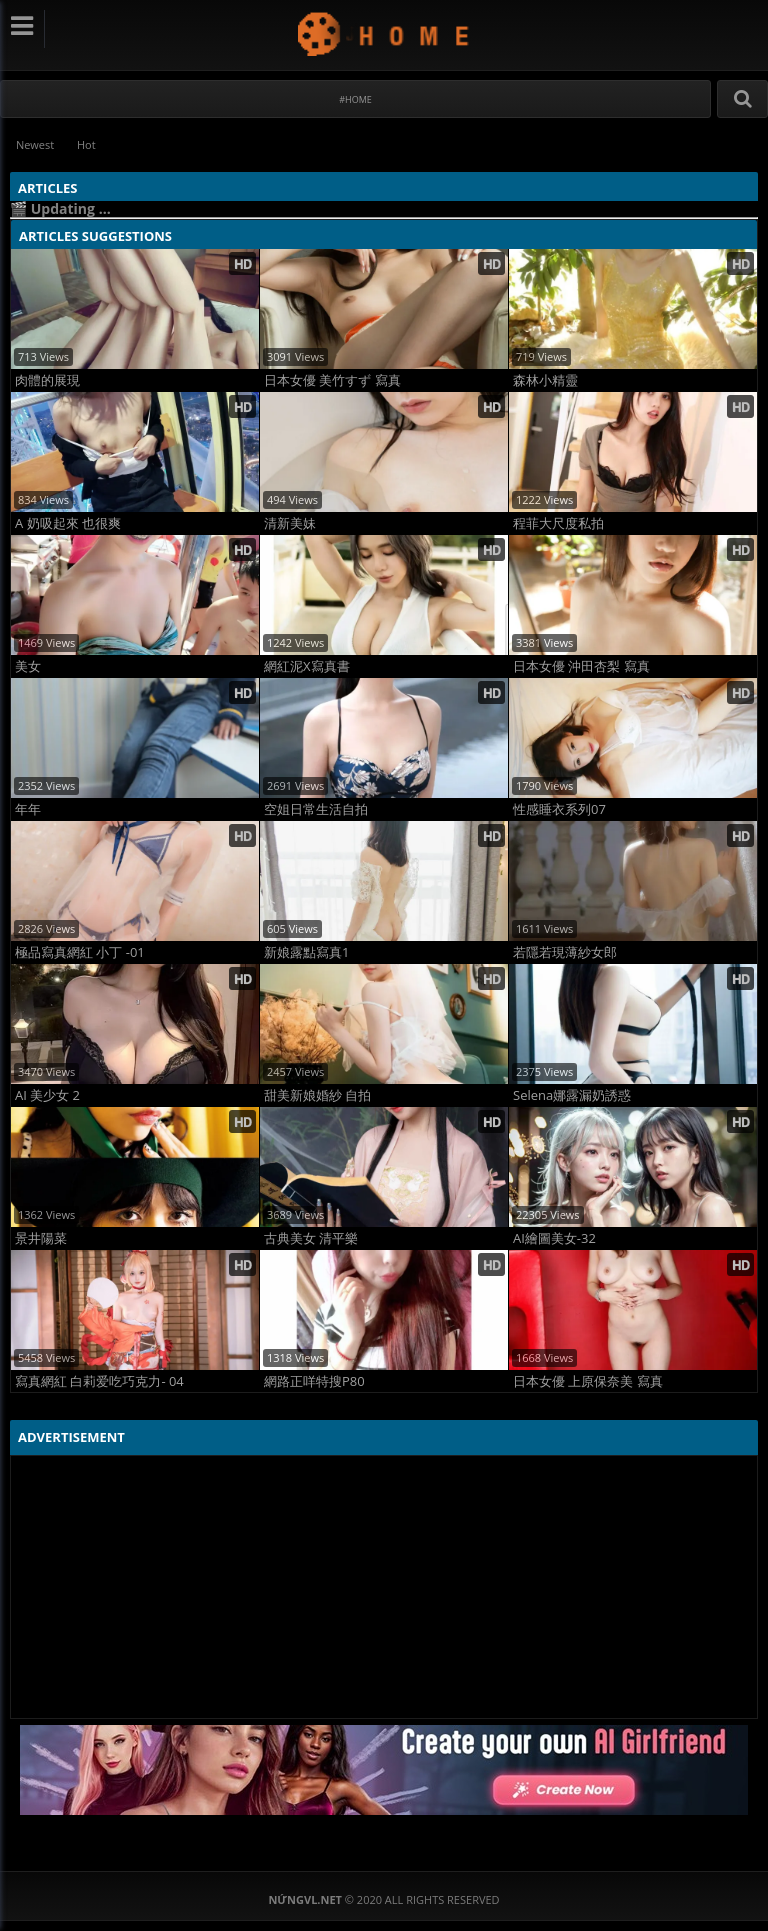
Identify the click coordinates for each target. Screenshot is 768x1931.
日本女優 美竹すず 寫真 (332, 380)
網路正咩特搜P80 (314, 1381)
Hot (89, 144)
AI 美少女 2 (47, 1095)
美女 (28, 666)
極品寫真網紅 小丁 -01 (80, 952)
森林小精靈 (545, 380)
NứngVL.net (384, 33)
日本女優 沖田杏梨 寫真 (581, 666)
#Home (355, 99)
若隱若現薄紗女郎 (565, 952)
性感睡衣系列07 (559, 809)
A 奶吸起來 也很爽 (68, 523)
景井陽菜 (41, 1238)
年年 (28, 809)
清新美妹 (290, 523)
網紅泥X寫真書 (307, 666)
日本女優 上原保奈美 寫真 (588, 1381)
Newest (36, 144)
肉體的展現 (47, 380)
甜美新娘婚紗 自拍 (317, 1095)
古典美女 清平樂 (311, 1238)
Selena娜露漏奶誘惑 (572, 1095)
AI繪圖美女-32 (554, 1238)
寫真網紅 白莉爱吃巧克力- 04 (99, 1381)
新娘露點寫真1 (306, 952)
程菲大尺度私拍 (558, 523)
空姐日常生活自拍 (316, 809)
